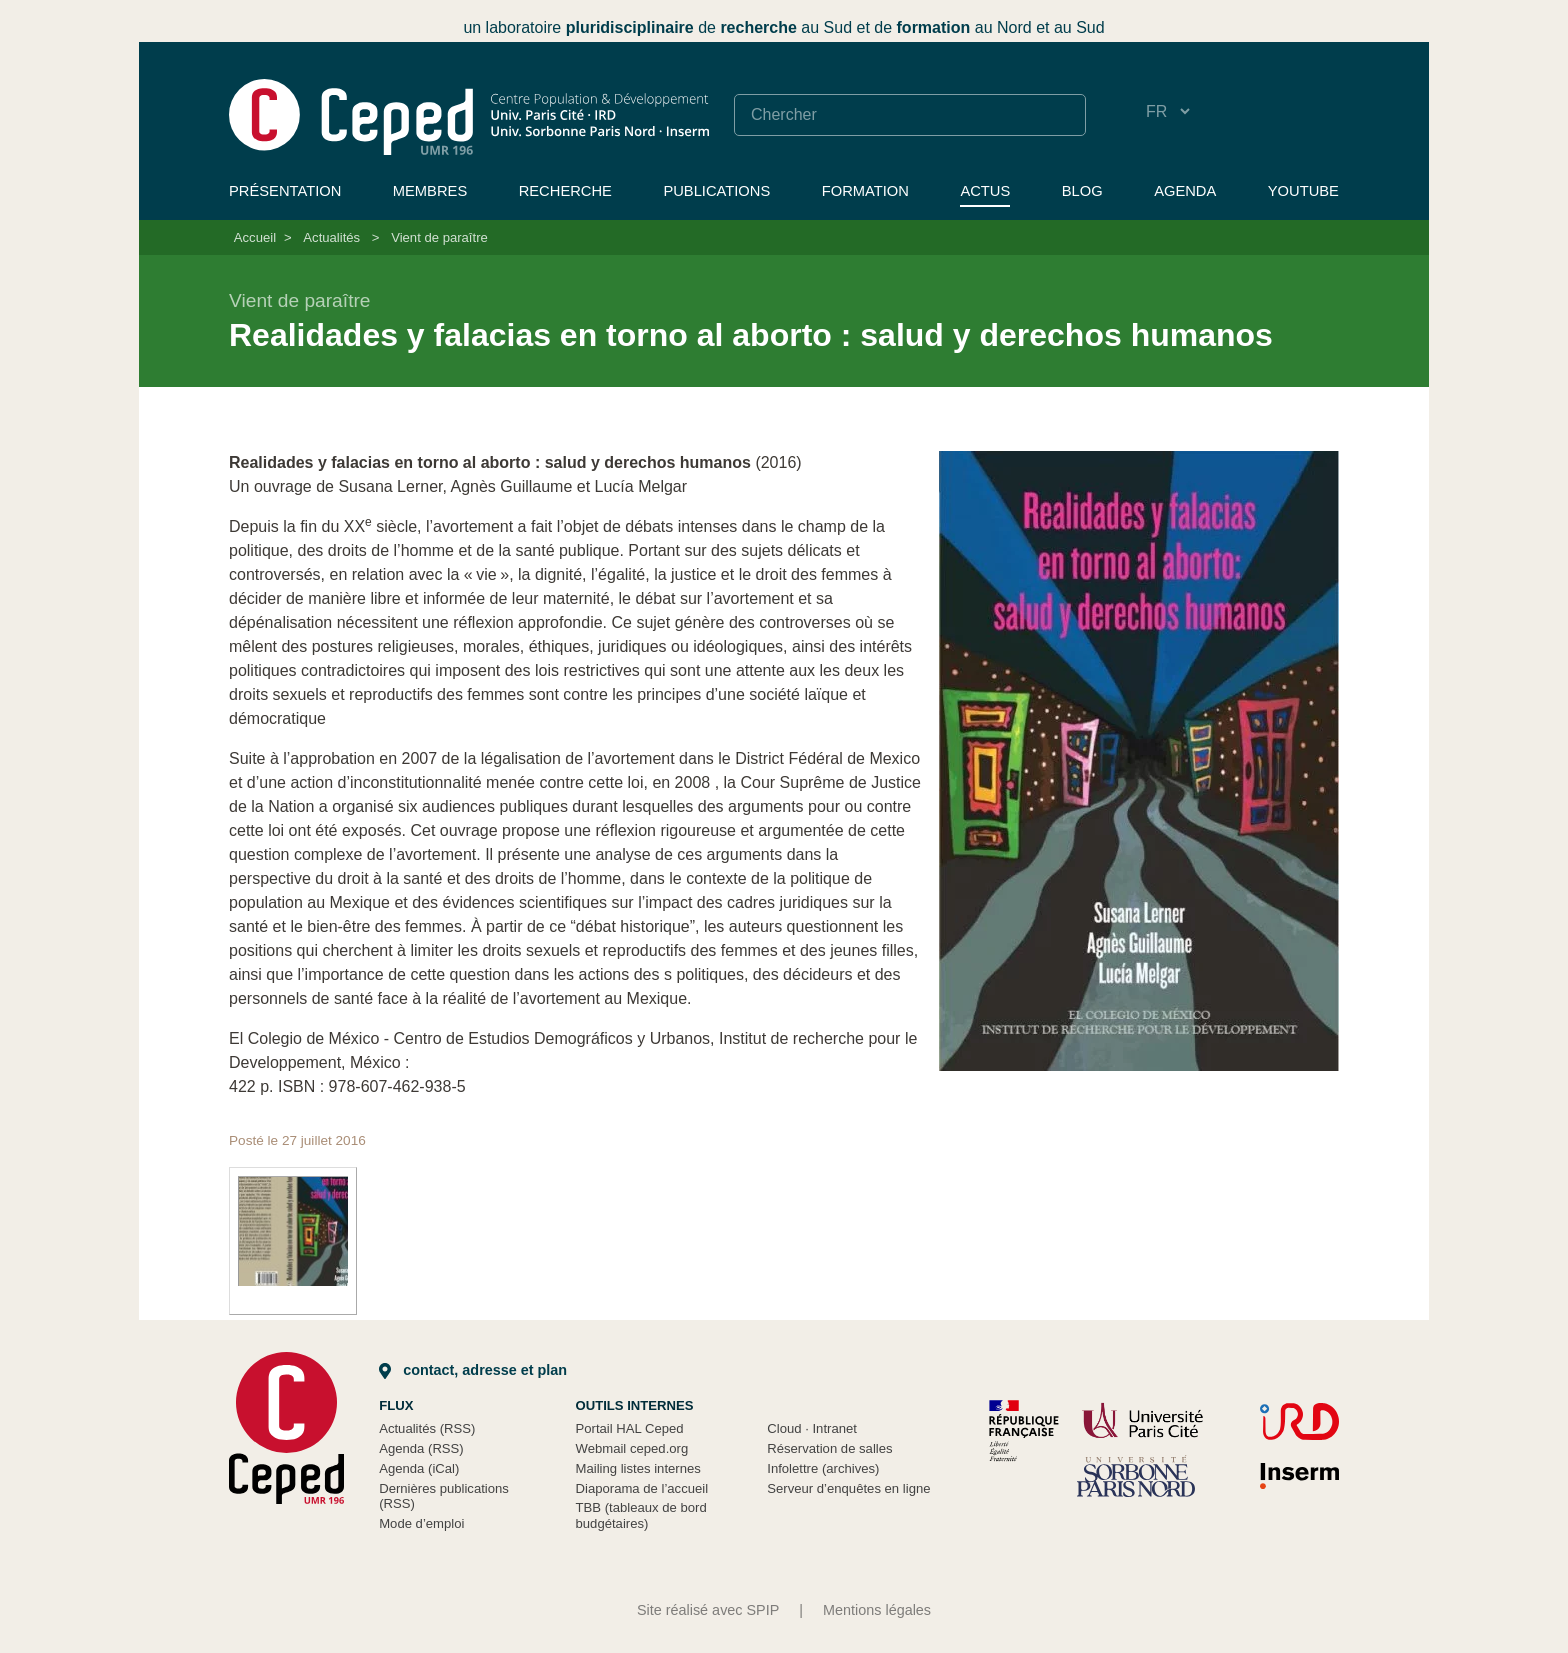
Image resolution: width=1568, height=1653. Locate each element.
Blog (1082, 191)
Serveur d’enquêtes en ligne (848, 1488)
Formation (865, 191)
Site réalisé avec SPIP (708, 1610)
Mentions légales (877, 1610)
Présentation (285, 191)
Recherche (565, 191)
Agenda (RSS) (421, 1448)
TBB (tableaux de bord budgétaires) (641, 1515)
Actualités (331, 237)
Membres (430, 191)
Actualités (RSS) (427, 1428)
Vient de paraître (439, 237)
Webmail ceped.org (632, 1448)
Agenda (1185, 191)
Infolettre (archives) (823, 1468)
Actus (985, 191)
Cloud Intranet (812, 1428)
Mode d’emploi (421, 1523)
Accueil (255, 237)
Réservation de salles (829, 1448)
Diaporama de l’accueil (642, 1488)
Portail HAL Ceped (630, 1428)
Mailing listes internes (638, 1468)
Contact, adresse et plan (473, 1370)
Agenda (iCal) (419, 1468)
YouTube (1303, 191)
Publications (716, 191)
